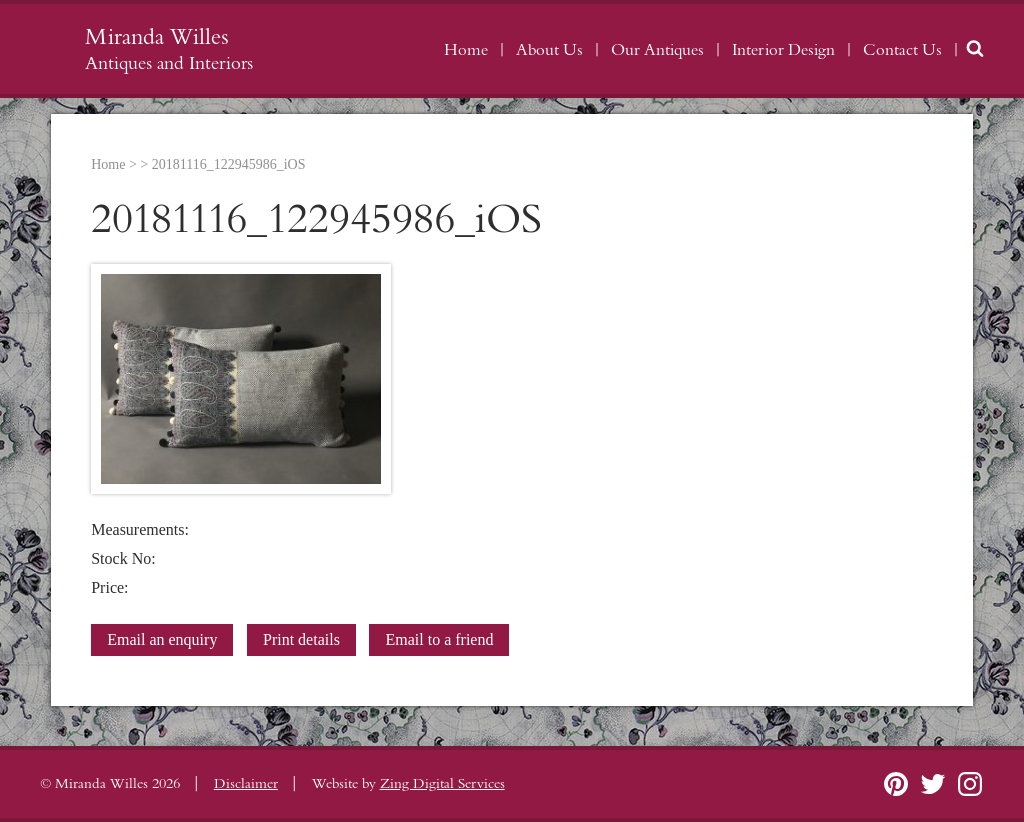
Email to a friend (439, 639)
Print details (301, 639)
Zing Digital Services (442, 784)
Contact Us (902, 50)
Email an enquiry (162, 639)
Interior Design (783, 50)
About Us (549, 50)
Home (466, 50)
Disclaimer (246, 784)
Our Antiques (657, 50)
